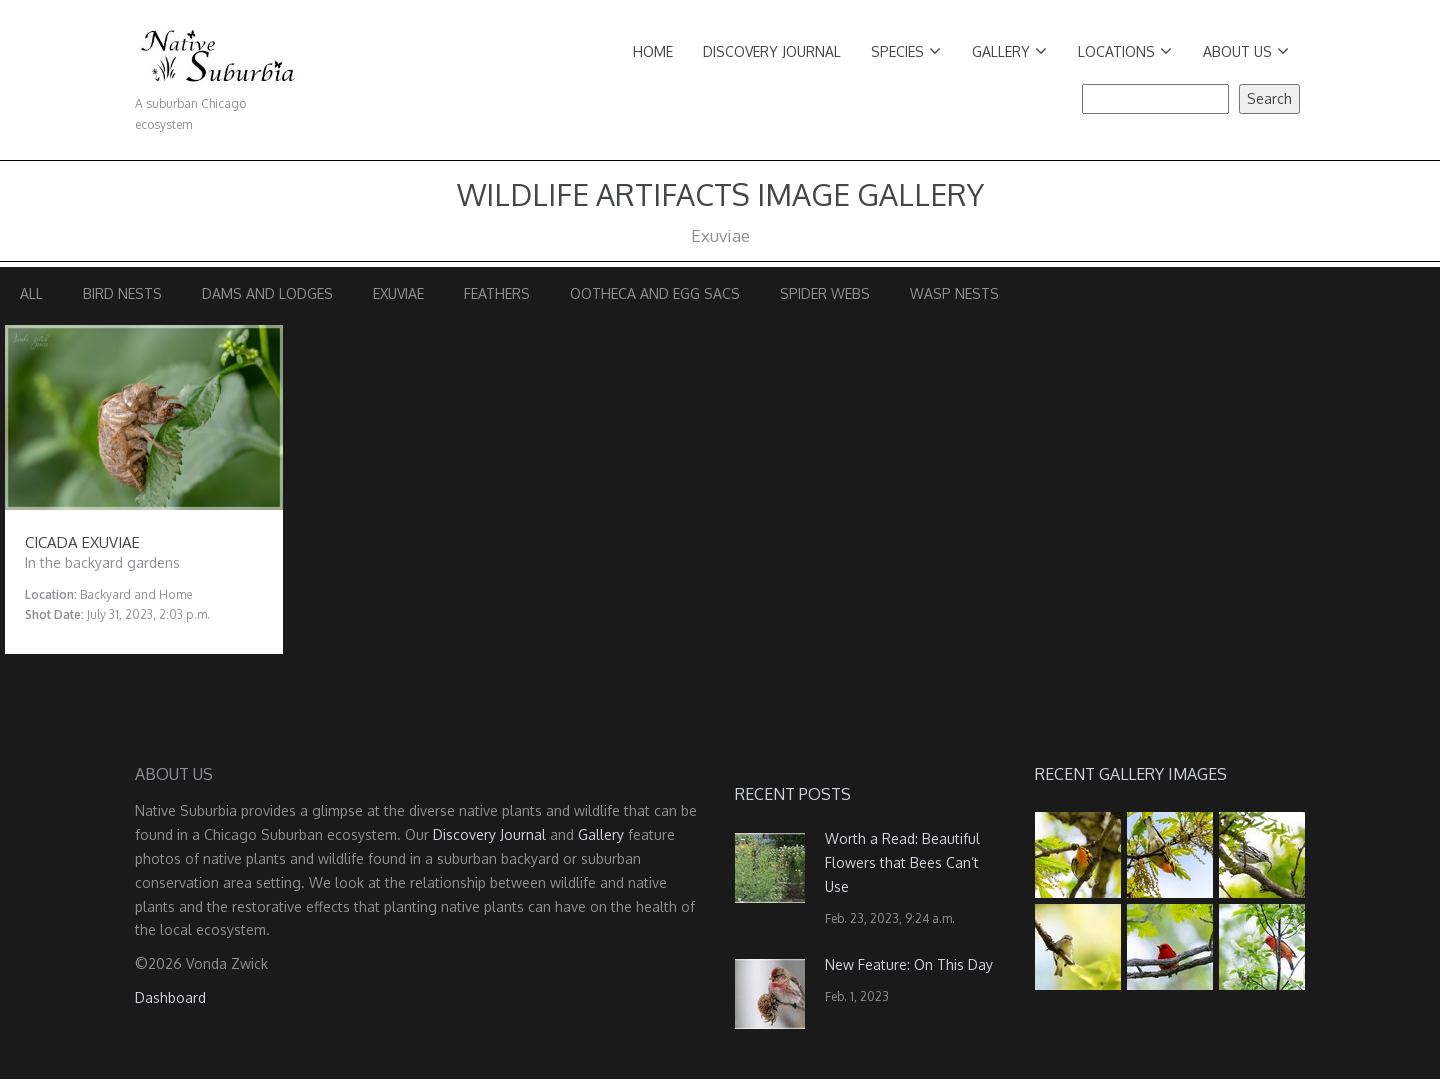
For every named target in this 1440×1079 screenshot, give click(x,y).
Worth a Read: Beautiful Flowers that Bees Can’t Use (902, 862)
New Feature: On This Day (909, 964)
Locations (1125, 51)
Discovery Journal (772, 51)
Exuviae (398, 293)
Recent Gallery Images (1131, 774)
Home (653, 51)
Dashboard (170, 997)
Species (906, 51)
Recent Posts (793, 794)
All (31, 293)
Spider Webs (825, 293)
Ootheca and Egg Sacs (655, 293)
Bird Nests (122, 293)
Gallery (1009, 51)
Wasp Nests (954, 293)
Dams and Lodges (267, 293)
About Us (1246, 51)
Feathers (497, 293)
